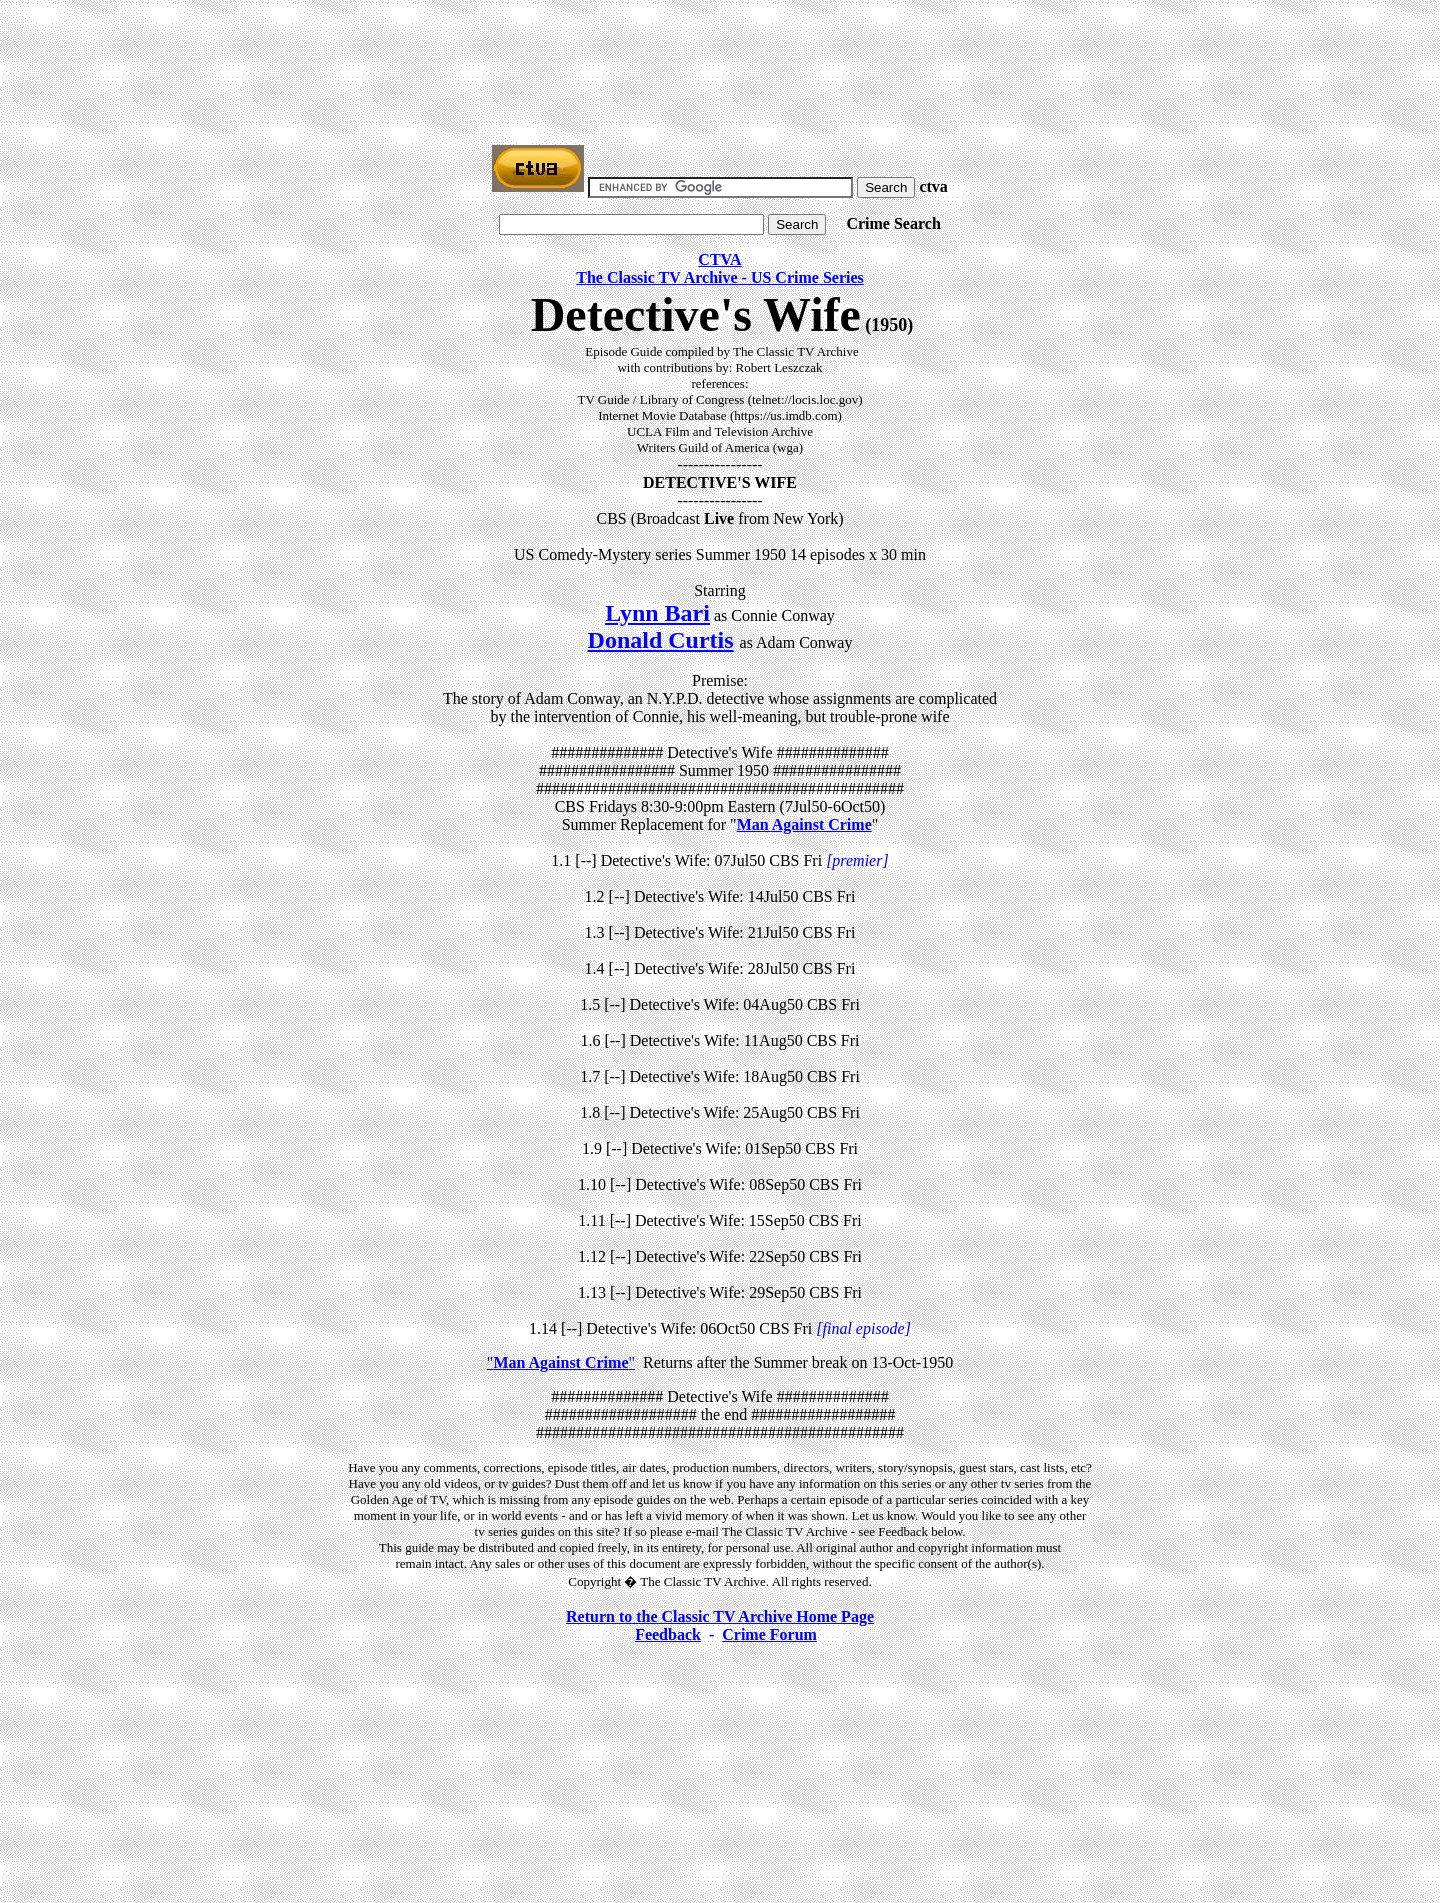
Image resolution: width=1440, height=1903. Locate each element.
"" (561, 1362)
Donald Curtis (661, 640)
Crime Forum (769, 1634)
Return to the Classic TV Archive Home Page (720, 1616)
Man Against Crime (804, 824)
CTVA (719, 259)
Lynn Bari (657, 613)
